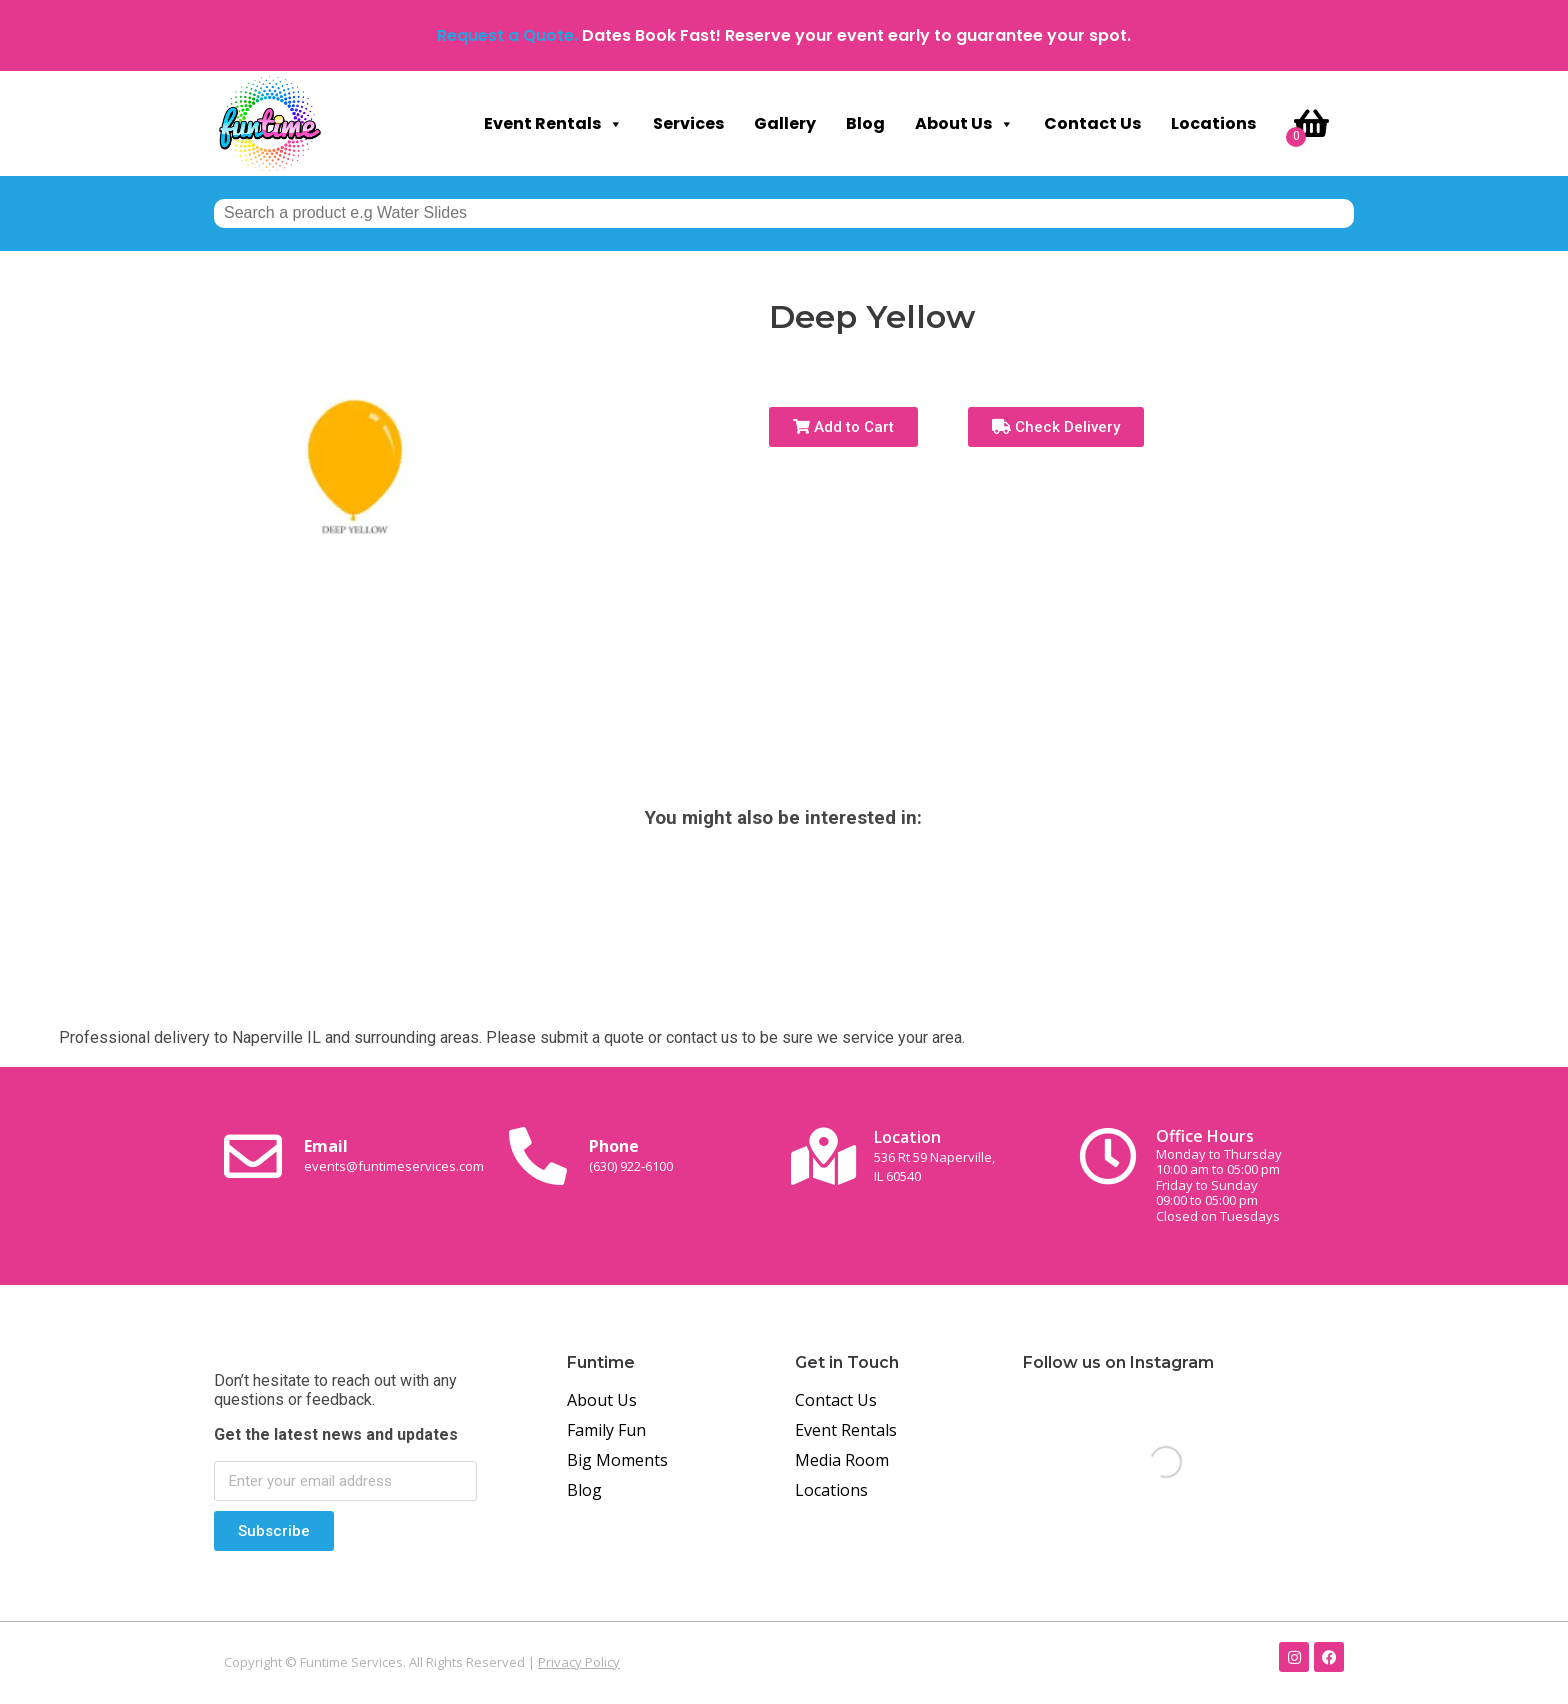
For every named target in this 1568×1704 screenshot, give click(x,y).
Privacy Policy (579, 1662)
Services (688, 123)
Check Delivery (1056, 427)
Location (934, 1155)
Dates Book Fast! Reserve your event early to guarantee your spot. (856, 35)
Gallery (785, 123)
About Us (964, 124)
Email (394, 1155)
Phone (631, 1155)
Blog (865, 123)
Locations (1213, 123)
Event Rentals (553, 124)
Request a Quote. (507, 35)
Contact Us (1092, 123)
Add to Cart (843, 427)
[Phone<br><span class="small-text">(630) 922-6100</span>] (538, 1156)
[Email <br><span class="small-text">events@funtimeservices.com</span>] (253, 1156)
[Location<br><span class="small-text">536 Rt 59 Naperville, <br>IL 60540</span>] (823, 1156)
